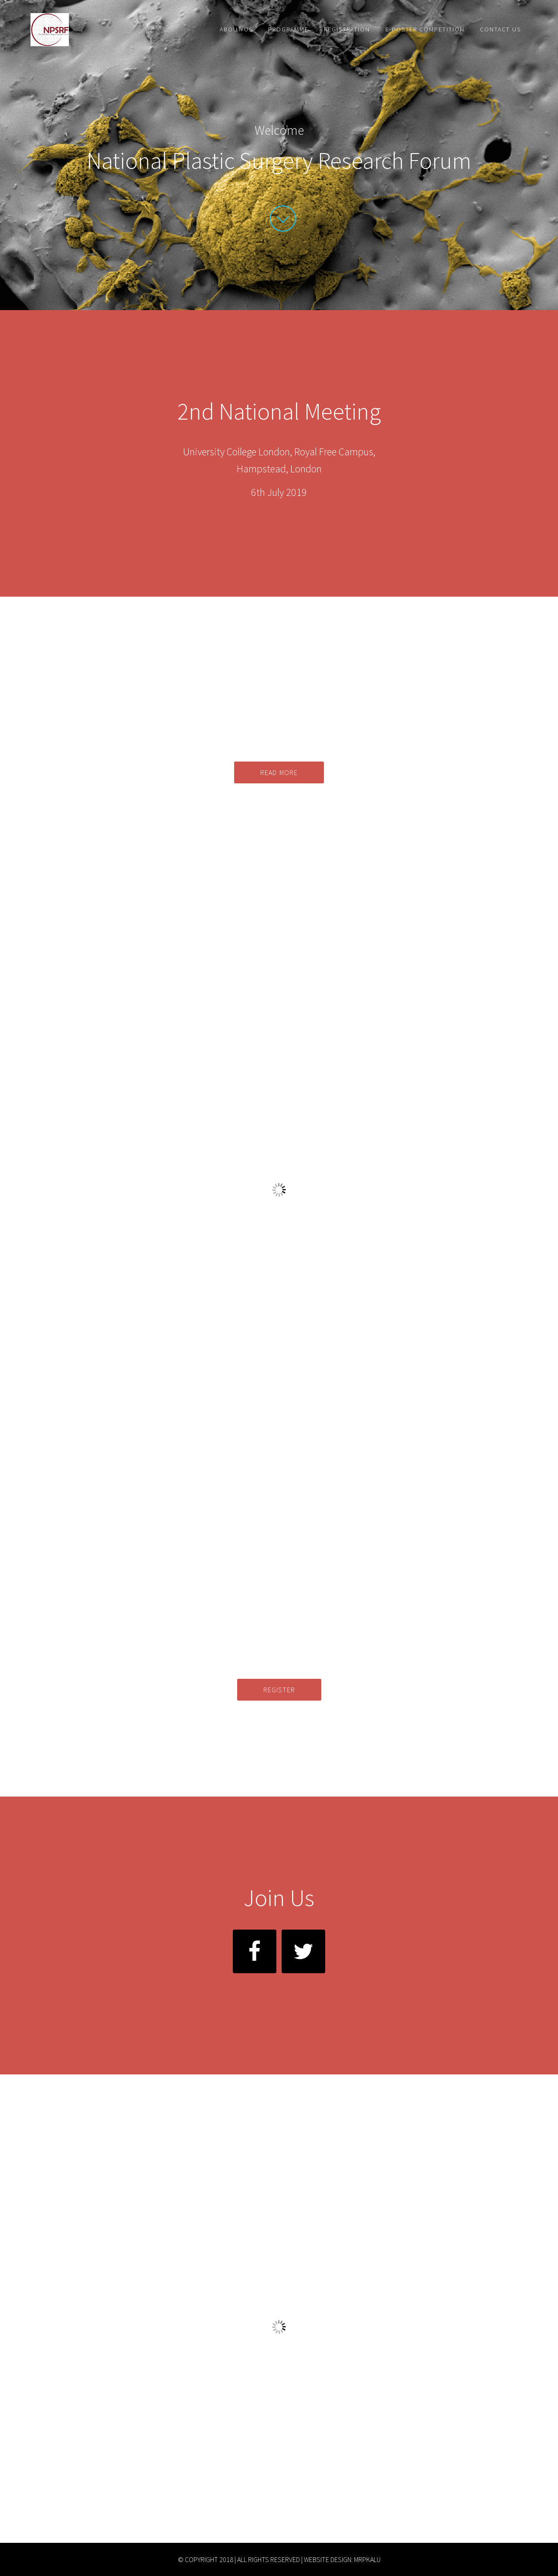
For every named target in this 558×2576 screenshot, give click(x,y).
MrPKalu (367, 2559)
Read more (279, 772)
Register (279, 1689)
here (302, 2438)
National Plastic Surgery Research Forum (109, 29)
